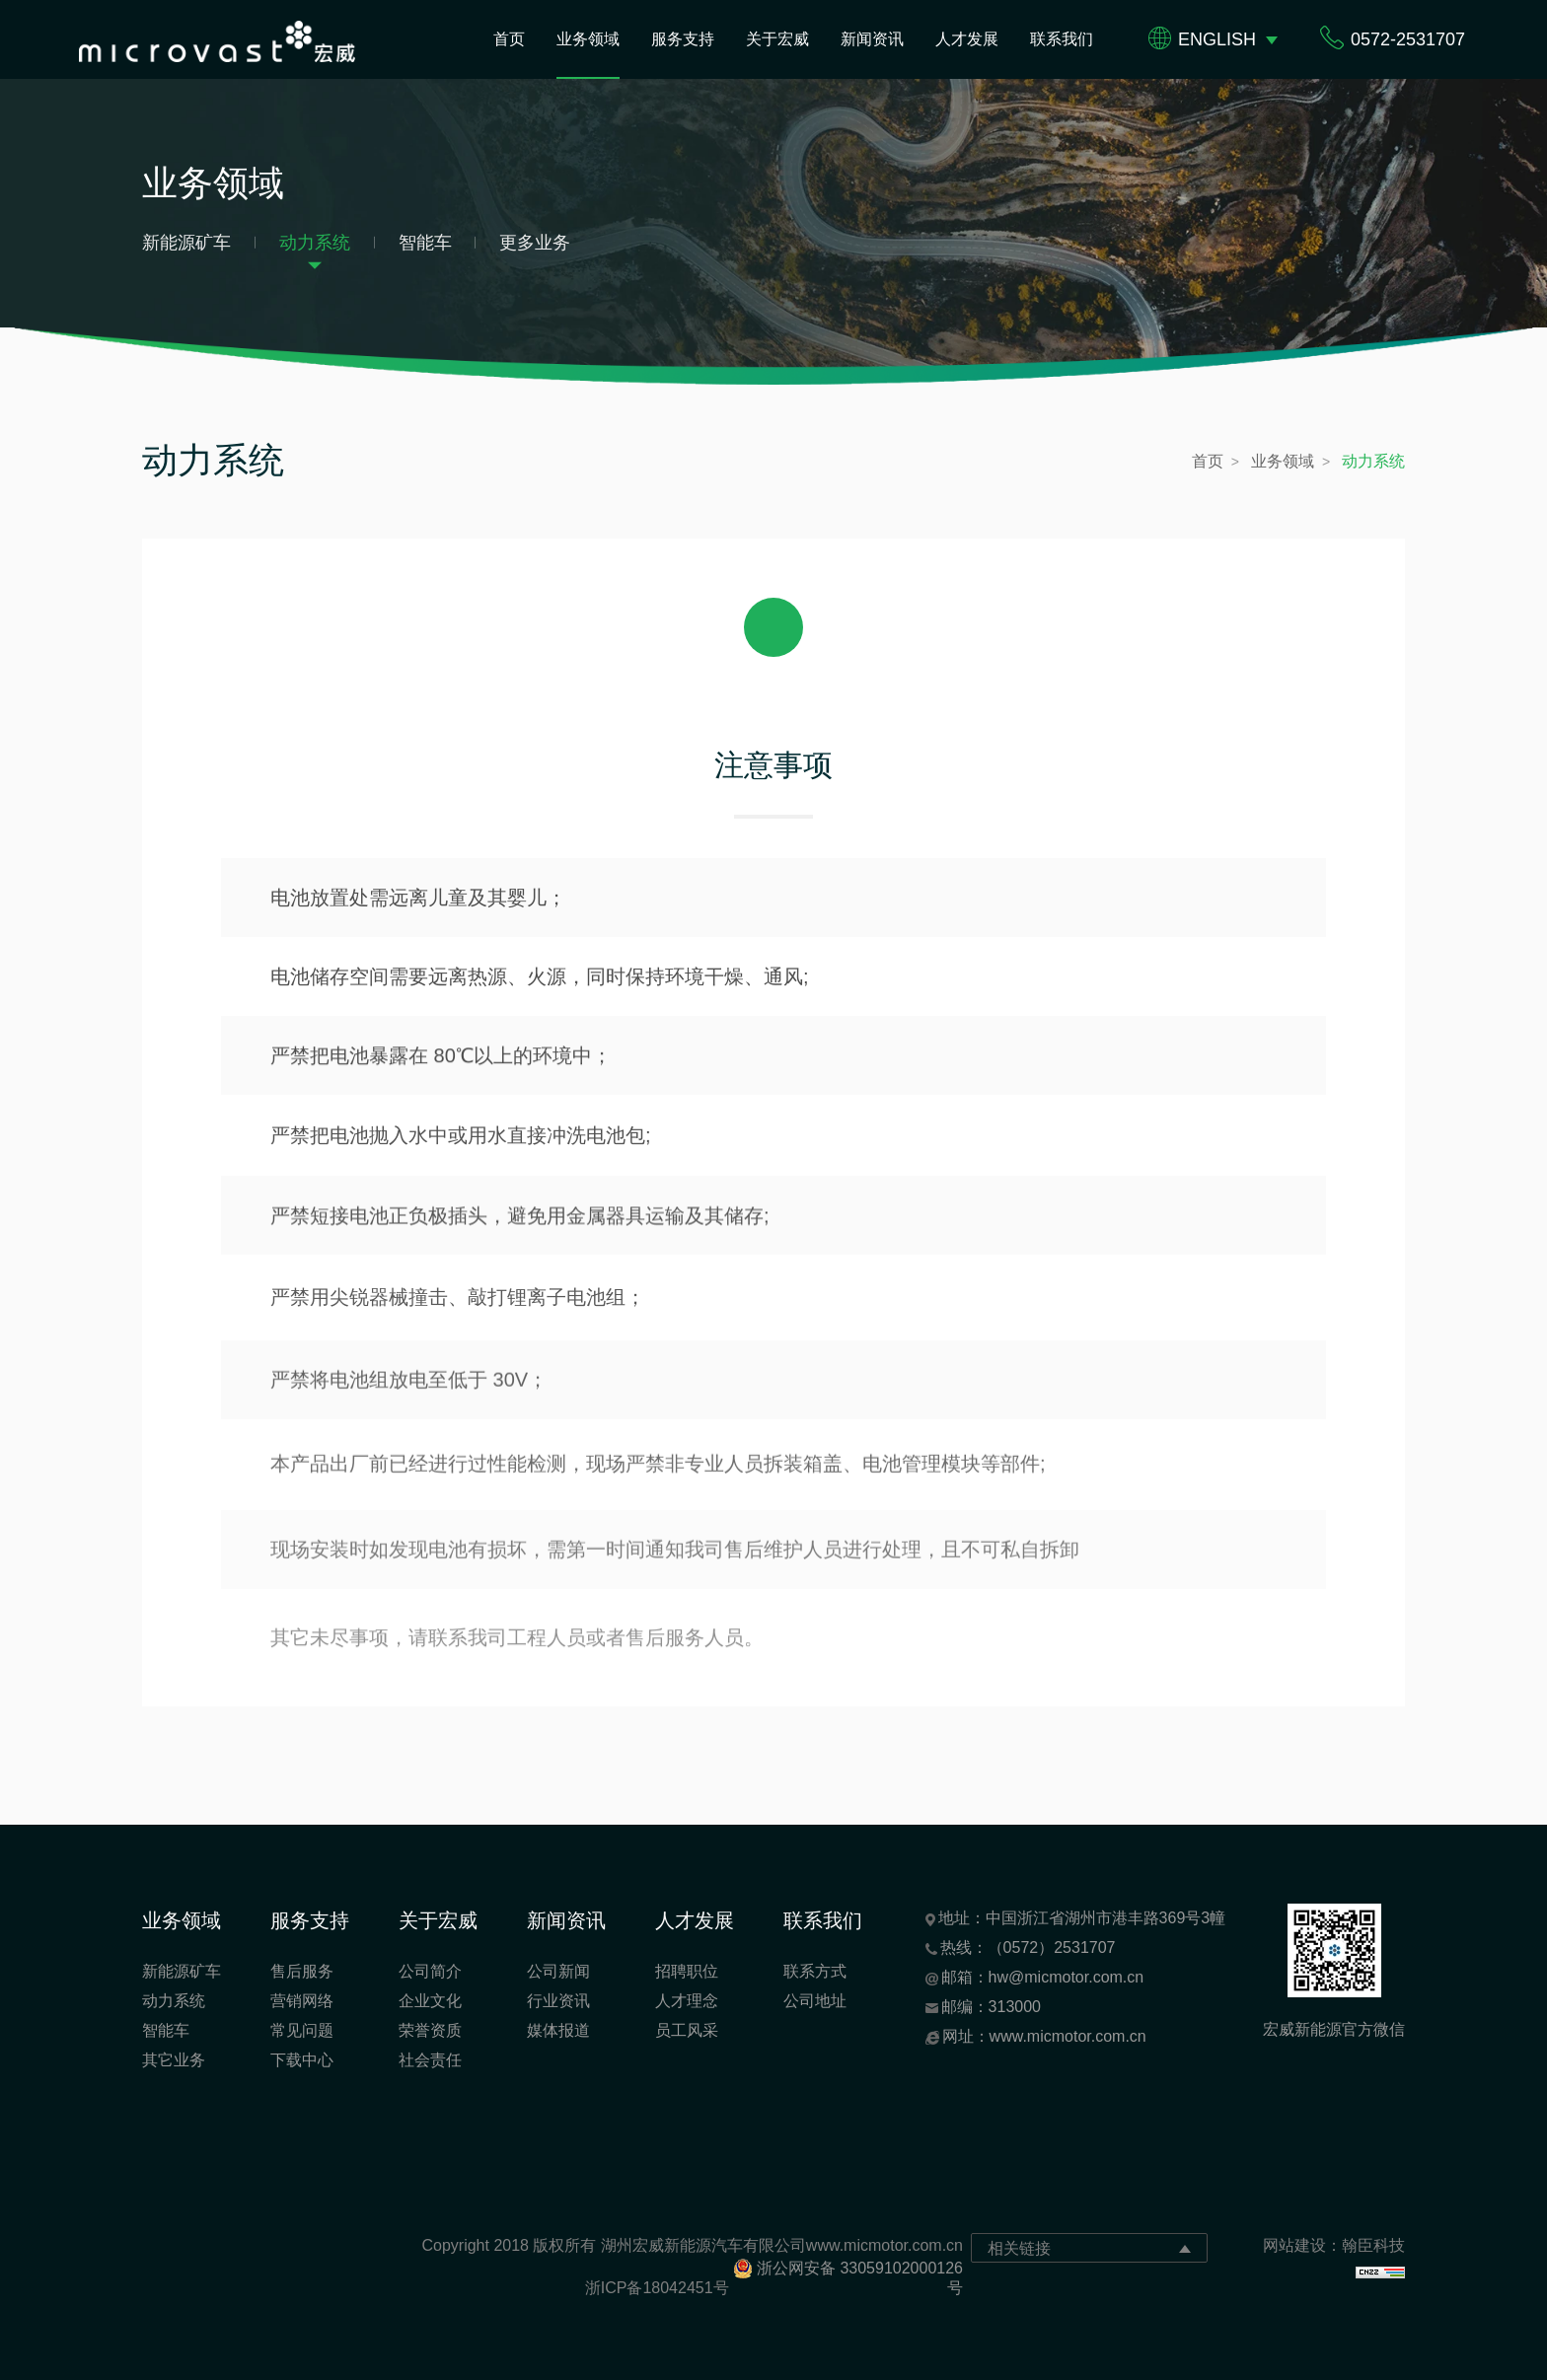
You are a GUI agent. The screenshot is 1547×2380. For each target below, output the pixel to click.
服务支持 (682, 39)
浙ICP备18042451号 (657, 2287)
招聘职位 (686, 1971)
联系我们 (1061, 39)
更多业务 (534, 242)
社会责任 (430, 2060)
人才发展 (966, 39)
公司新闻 (558, 1971)
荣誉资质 (430, 2030)
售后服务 (301, 1971)
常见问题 (301, 2030)
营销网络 (301, 2000)
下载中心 (301, 2060)
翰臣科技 (1373, 2245)
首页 (509, 39)
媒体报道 (558, 2030)
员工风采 (686, 2030)
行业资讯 (558, 2000)
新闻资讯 (872, 39)
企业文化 (430, 2000)
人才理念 (686, 2000)
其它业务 (173, 2060)
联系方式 (815, 1971)
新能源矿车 (186, 242)
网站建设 (1294, 2245)
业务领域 (588, 39)
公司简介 (430, 1971)
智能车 (425, 242)
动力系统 (314, 242)
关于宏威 (777, 39)
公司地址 (815, 2000)
